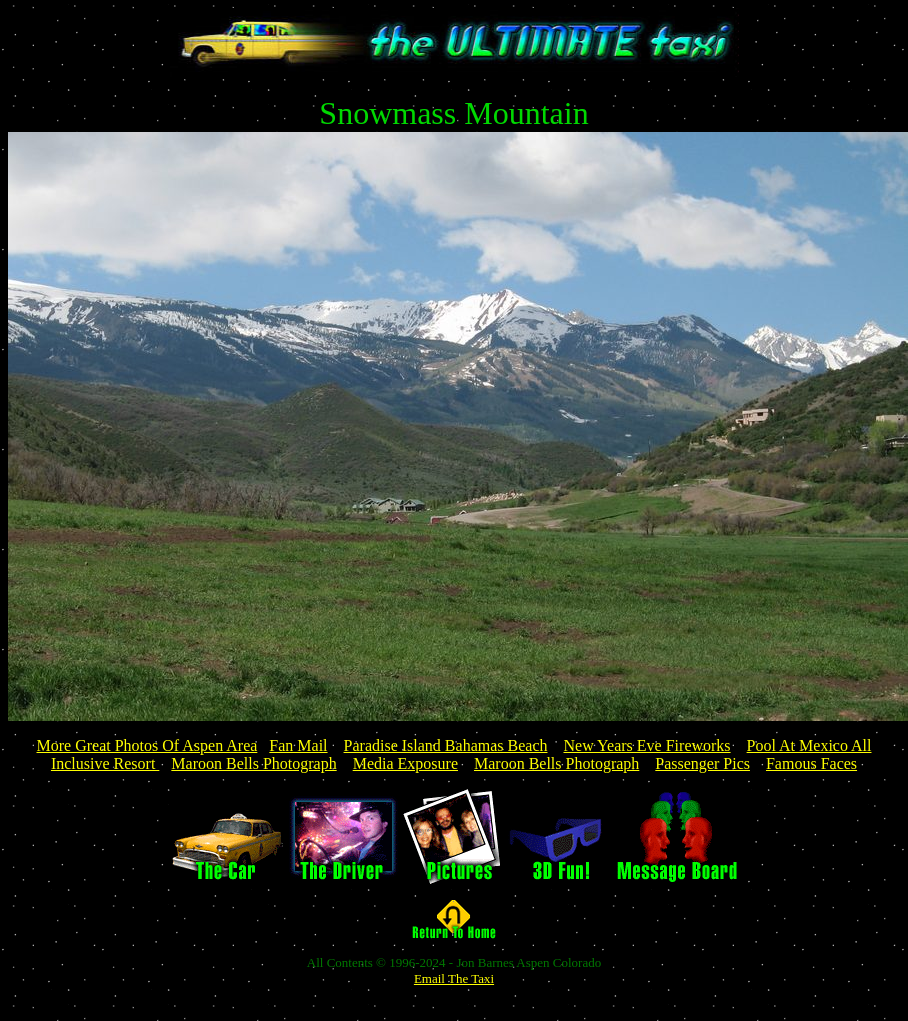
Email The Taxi (454, 978)
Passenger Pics (702, 763)
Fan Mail (298, 745)
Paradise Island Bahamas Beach (446, 745)
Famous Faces (811, 763)
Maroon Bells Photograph (253, 763)
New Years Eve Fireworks (647, 745)
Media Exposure (405, 763)
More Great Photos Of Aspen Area (147, 745)
